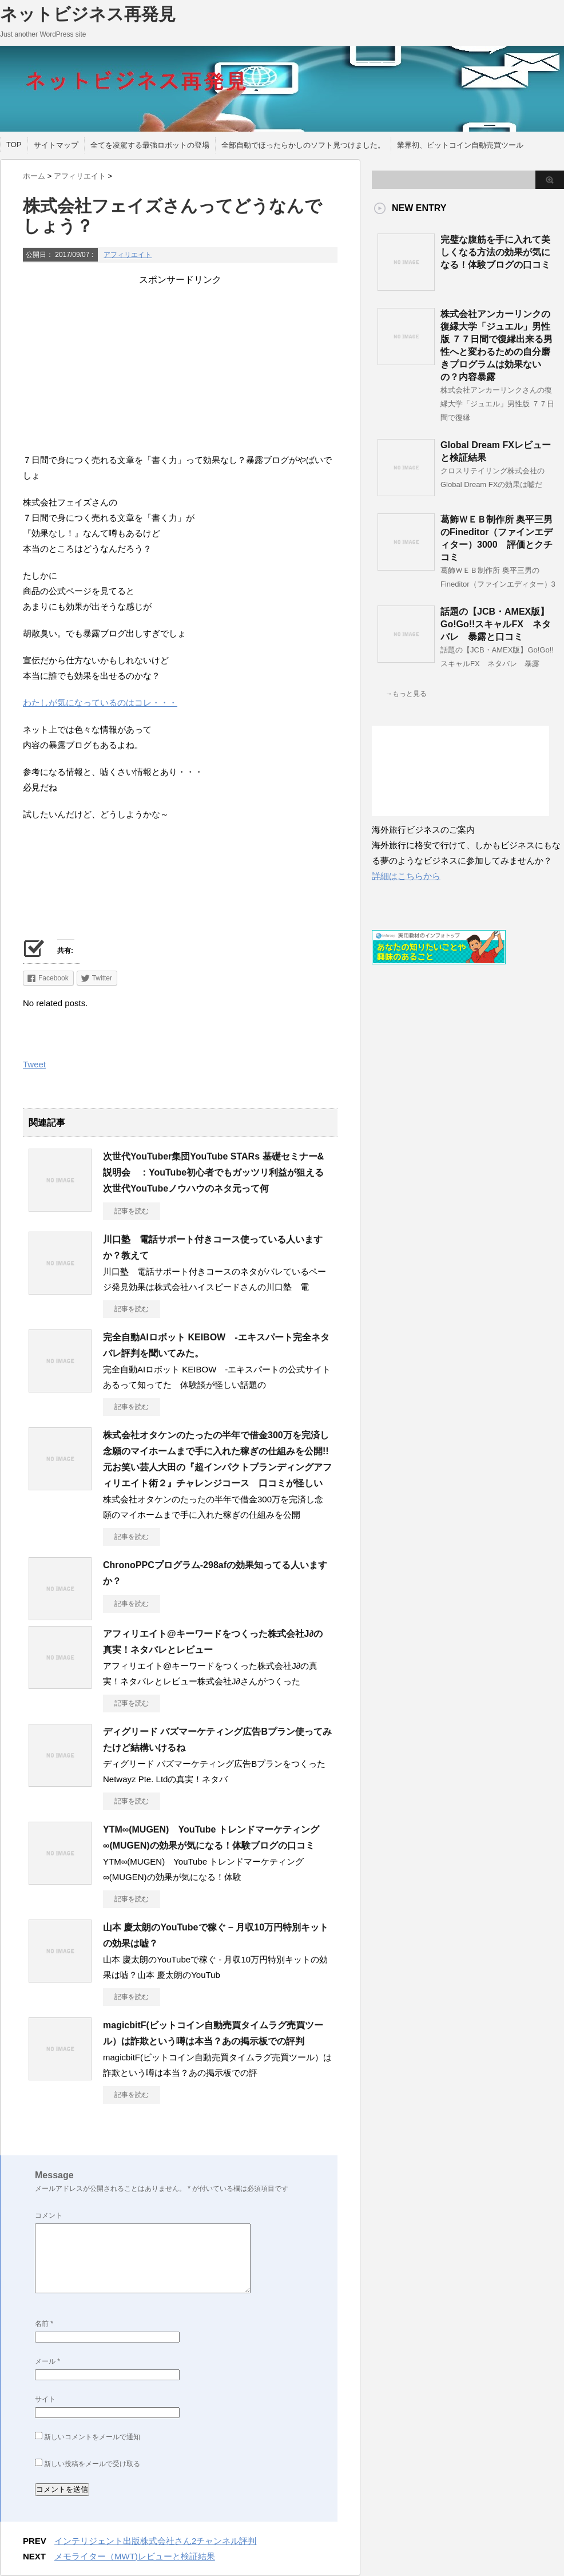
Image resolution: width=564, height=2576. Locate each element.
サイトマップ (56, 145)
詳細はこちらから (406, 876)
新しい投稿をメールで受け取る (92, 2464)
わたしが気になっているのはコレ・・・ (100, 702)
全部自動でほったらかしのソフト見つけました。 (303, 145)
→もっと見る (406, 694)
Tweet (34, 1064)
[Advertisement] (180, 366)
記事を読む (131, 1211)
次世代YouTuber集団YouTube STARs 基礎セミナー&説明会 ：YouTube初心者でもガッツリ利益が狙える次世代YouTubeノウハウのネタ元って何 (213, 1172)
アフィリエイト (128, 255)
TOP (14, 144)
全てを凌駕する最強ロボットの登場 (149, 145)
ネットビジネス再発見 (88, 14)
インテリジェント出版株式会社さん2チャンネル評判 (155, 2541)
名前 (44, 2324)
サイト (45, 2399)
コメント (48, 2215)
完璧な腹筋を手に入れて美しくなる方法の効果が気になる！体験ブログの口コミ (495, 252)
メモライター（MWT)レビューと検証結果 (134, 2556)
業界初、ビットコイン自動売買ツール (460, 145)
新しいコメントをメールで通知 (92, 2437)
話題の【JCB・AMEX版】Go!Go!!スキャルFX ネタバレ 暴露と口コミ (495, 624)
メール (47, 2361)
